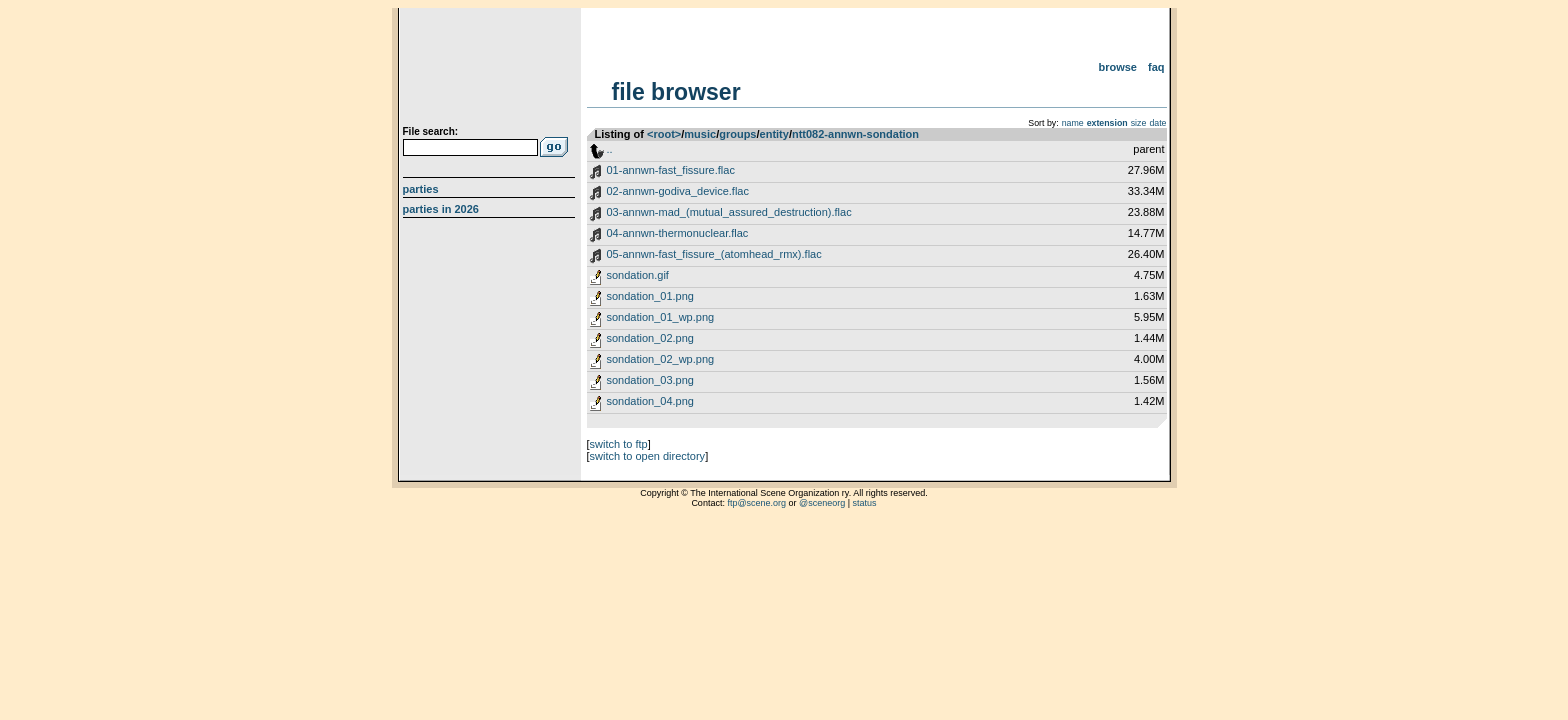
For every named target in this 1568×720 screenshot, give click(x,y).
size (1139, 123)
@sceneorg (822, 503)
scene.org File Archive (491, 70)
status (865, 503)
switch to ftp (619, 444)
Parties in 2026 (441, 209)
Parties (421, 189)
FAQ (1156, 67)
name (1073, 123)
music (700, 134)
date (1157, 123)
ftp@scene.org (756, 503)
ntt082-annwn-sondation (855, 134)
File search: (431, 131)
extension (1107, 123)
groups (737, 134)
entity (774, 134)
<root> (664, 134)
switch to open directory (648, 456)
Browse (1117, 67)
